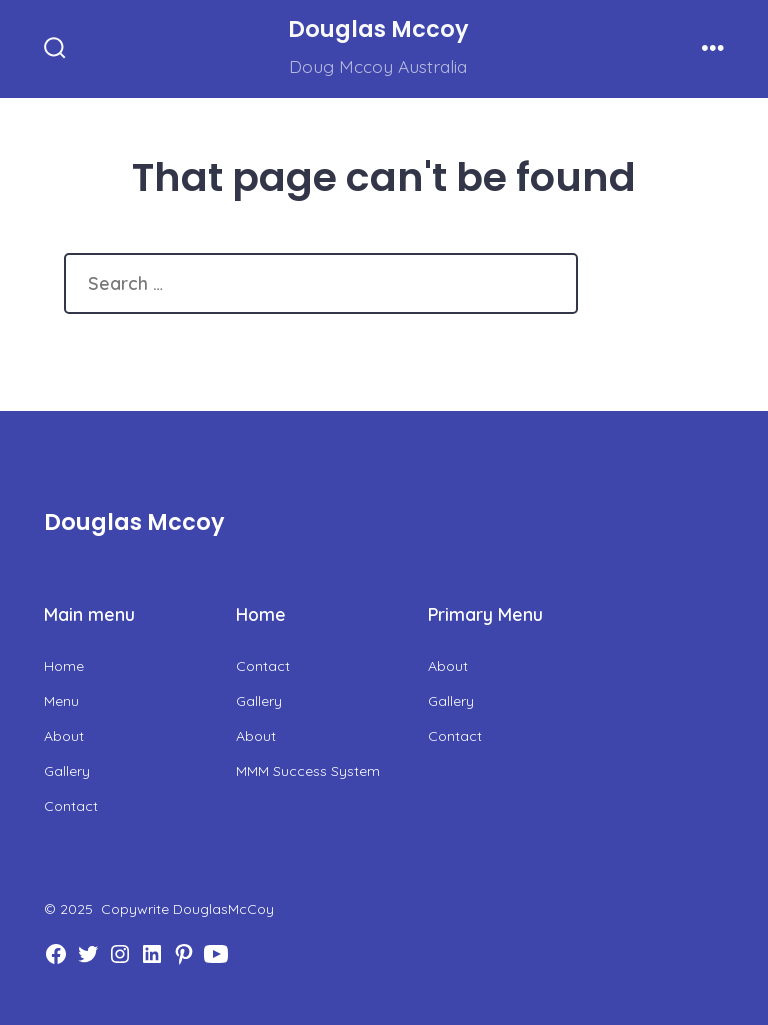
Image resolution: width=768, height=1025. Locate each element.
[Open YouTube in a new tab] (216, 954)
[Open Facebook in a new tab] (56, 954)
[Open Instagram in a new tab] (120, 954)
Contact (71, 806)
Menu (61, 701)
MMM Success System (308, 771)
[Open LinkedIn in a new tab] (152, 954)
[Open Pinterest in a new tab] (184, 954)
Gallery (67, 771)
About (64, 736)
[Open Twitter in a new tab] (88, 954)
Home (64, 666)
